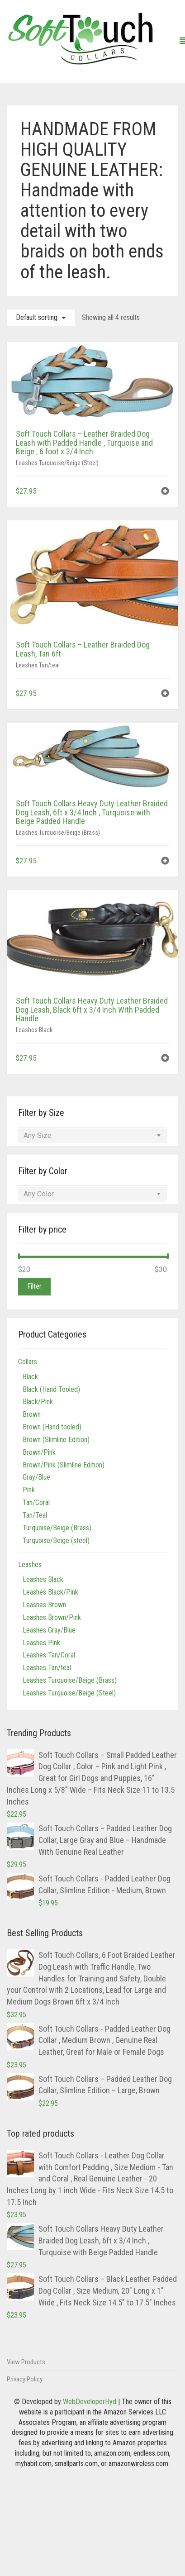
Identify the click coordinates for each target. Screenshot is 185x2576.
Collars (27, 1361)
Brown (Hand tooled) (52, 1427)
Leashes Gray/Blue (49, 1630)
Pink (29, 1490)
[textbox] (92, 1135)
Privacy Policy (25, 2379)
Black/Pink (38, 1401)
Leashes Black (34, 1029)
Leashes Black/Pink (50, 1592)
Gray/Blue (36, 1477)
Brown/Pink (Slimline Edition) (63, 1465)
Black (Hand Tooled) (51, 1389)
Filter (34, 1286)
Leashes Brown (44, 1604)
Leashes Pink (41, 1642)
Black (30, 1376)
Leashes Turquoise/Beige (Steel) (57, 463)
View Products (26, 2362)
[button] (165, 492)
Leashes (30, 1564)
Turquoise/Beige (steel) (56, 1540)
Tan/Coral (36, 1502)
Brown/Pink (39, 1452)
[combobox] (92, 1135)
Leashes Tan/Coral (49, 1655)
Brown (32, 1414)
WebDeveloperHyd (89, 2401)
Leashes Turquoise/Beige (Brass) (58, 832)
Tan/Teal (35, 1515)
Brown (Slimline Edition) (56, 1439)
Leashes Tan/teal (38, 665)
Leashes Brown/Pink (52, 1617)
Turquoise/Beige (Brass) (57, 1528)
